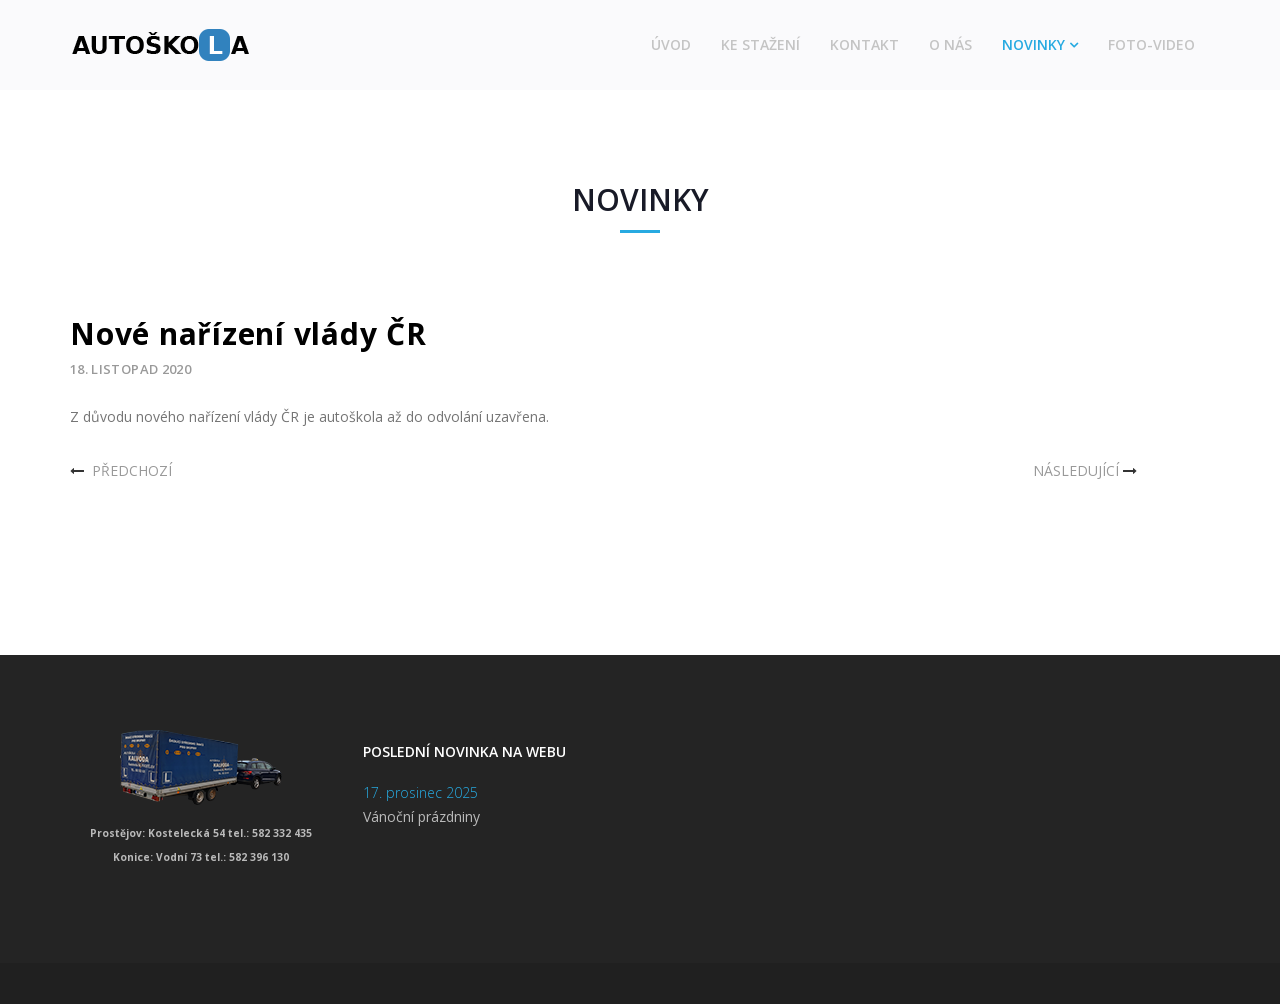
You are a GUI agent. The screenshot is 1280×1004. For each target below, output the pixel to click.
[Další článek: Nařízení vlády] (1087, 471)
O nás (950, 44)
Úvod (671, 44)
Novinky (1033, 44)
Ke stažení (760, 44)
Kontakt (864, 44)
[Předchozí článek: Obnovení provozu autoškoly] (121, 471)
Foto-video (1151, 44)
